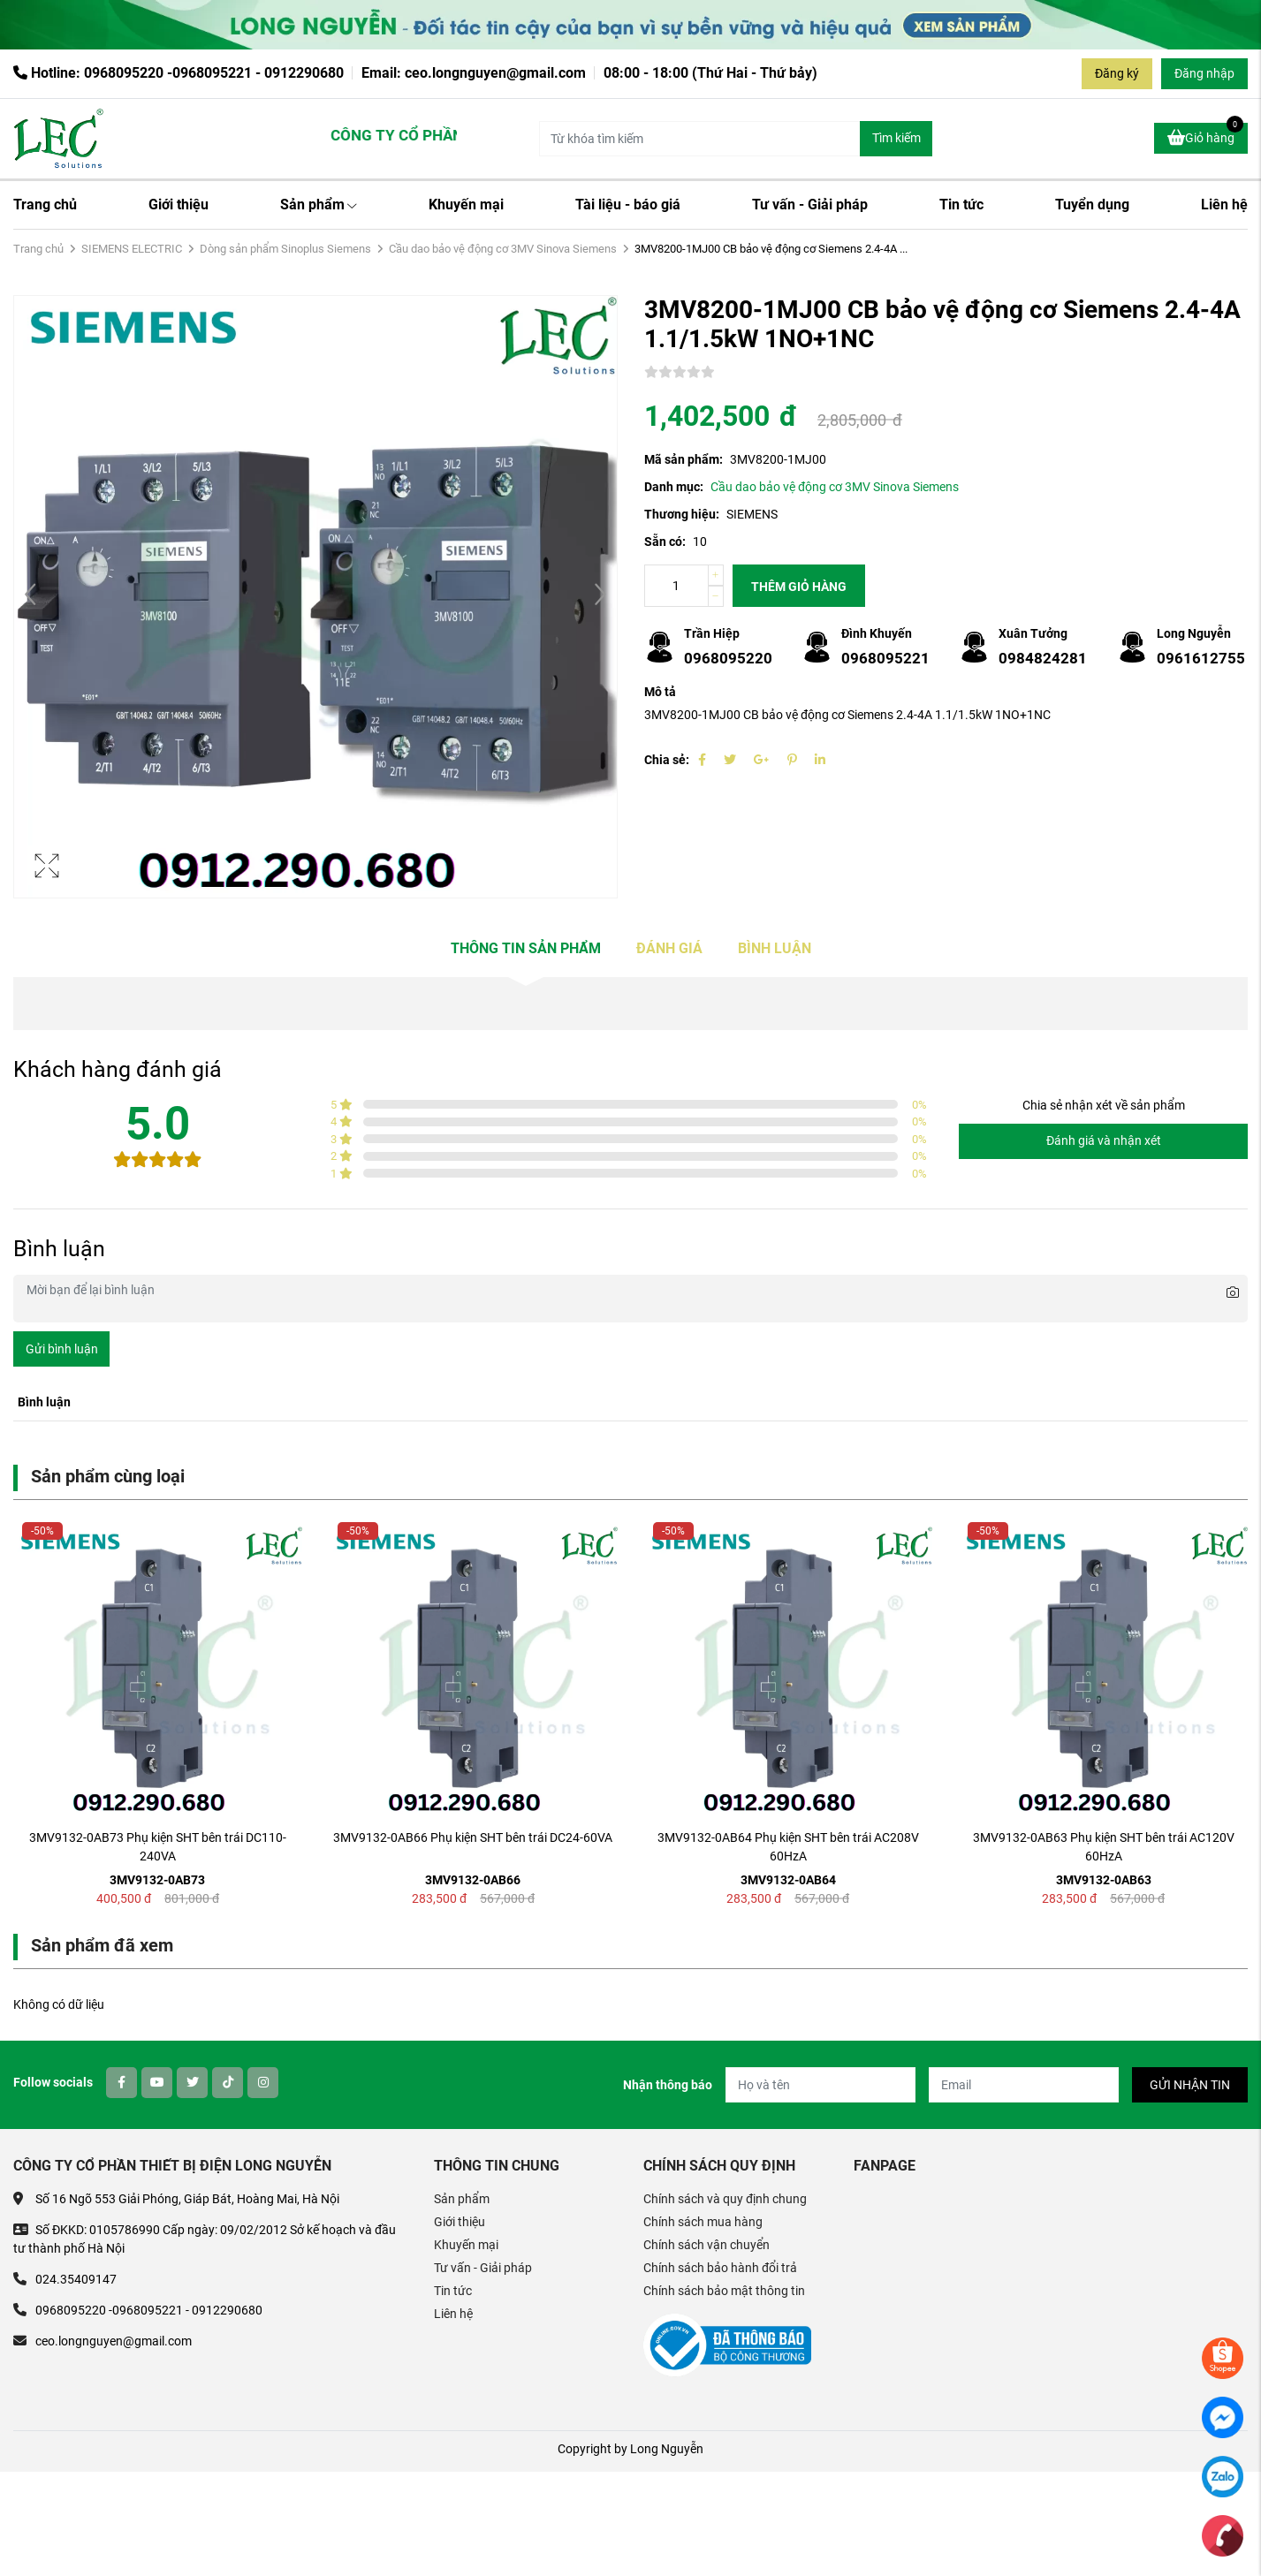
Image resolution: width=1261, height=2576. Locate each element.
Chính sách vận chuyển (706, 2245)
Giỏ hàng (1205, 135)
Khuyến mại (466, 204)
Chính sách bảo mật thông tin (724, 2291)
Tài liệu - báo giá (627, 204)
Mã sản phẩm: (683, 459)
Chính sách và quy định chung (725, 2199)
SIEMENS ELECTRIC (131, 248)
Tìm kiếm (896, 138)
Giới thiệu (178, 204)
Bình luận (774, 948)
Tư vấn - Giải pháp (810, 204)
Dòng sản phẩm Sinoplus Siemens (285, 248)
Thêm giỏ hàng (799, 587)
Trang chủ (45, 204)
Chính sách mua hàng (703, 2222)
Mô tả (660, 692)
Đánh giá (669, 948)
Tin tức (961, 204)
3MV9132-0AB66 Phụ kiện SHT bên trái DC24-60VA (472, 1837)
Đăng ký (1117, 73)
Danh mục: (673, 487)
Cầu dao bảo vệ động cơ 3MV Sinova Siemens (503, 248)
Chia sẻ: (666, 760)
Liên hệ (1224, 204)
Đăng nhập (1204, 73)
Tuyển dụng (1092, 204)
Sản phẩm (318, 204)
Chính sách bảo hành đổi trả (720, 2268)
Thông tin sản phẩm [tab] (526, 948)
